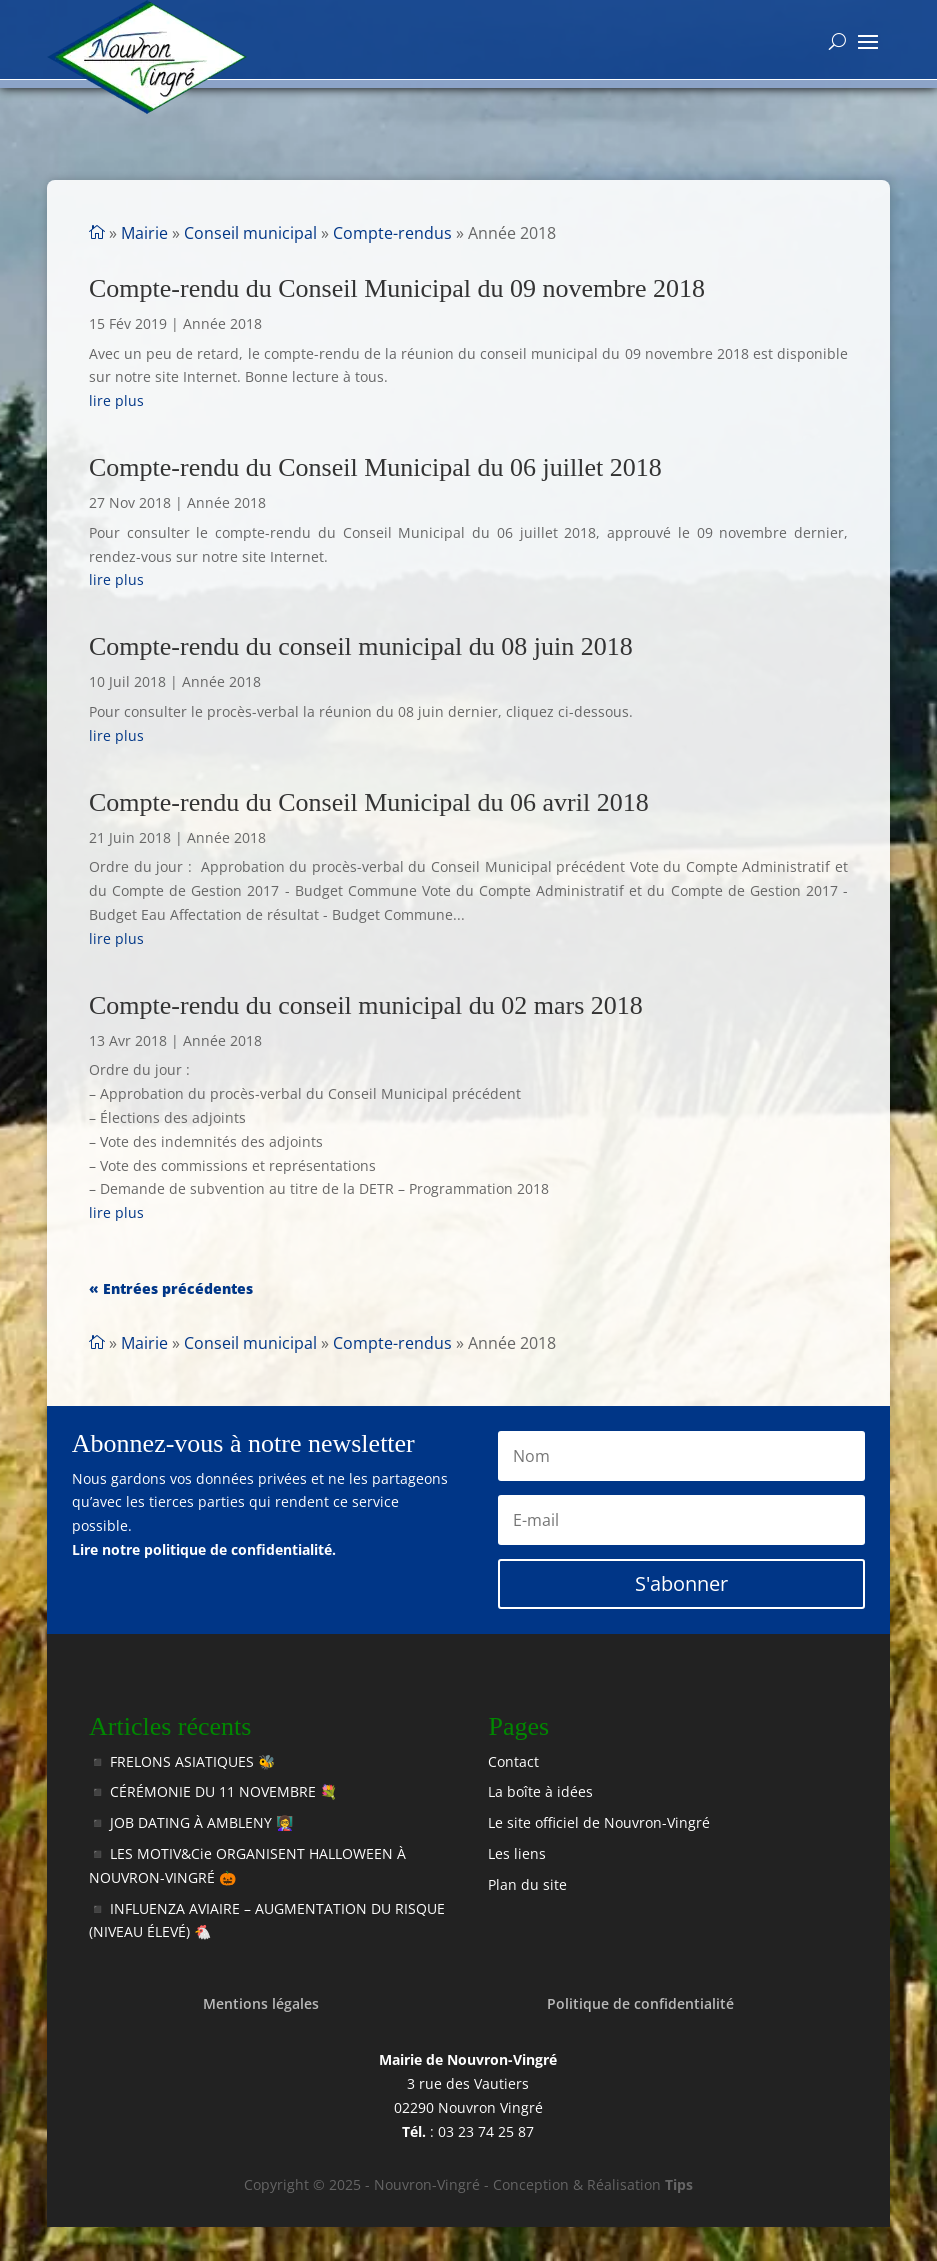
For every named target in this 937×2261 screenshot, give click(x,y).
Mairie (144, 233)
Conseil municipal (250, 233)
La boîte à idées (540, 1791)
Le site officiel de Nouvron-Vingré (599, 1822)
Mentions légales (261, 2003)
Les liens (517, 1853)
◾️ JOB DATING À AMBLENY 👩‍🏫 (191, 1822)
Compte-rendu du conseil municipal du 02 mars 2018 (366, 1005)
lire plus (116, 400)
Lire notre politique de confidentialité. (204, 1549)
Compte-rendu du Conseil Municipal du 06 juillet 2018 (375, 467)
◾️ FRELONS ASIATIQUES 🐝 (182, 1761)
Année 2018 (222, 323)
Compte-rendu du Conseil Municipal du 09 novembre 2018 (397, 288)
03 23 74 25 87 (486, 2131)
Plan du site (527, 1884)
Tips (679, 2184)
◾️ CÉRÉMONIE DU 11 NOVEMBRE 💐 (213, 1791)
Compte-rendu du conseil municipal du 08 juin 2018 (361, 646)
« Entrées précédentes (171, 1288)
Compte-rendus (392, 233)
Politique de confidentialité (640, 2003)
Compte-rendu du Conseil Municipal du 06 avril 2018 (369, 802)
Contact (513, 1761)
